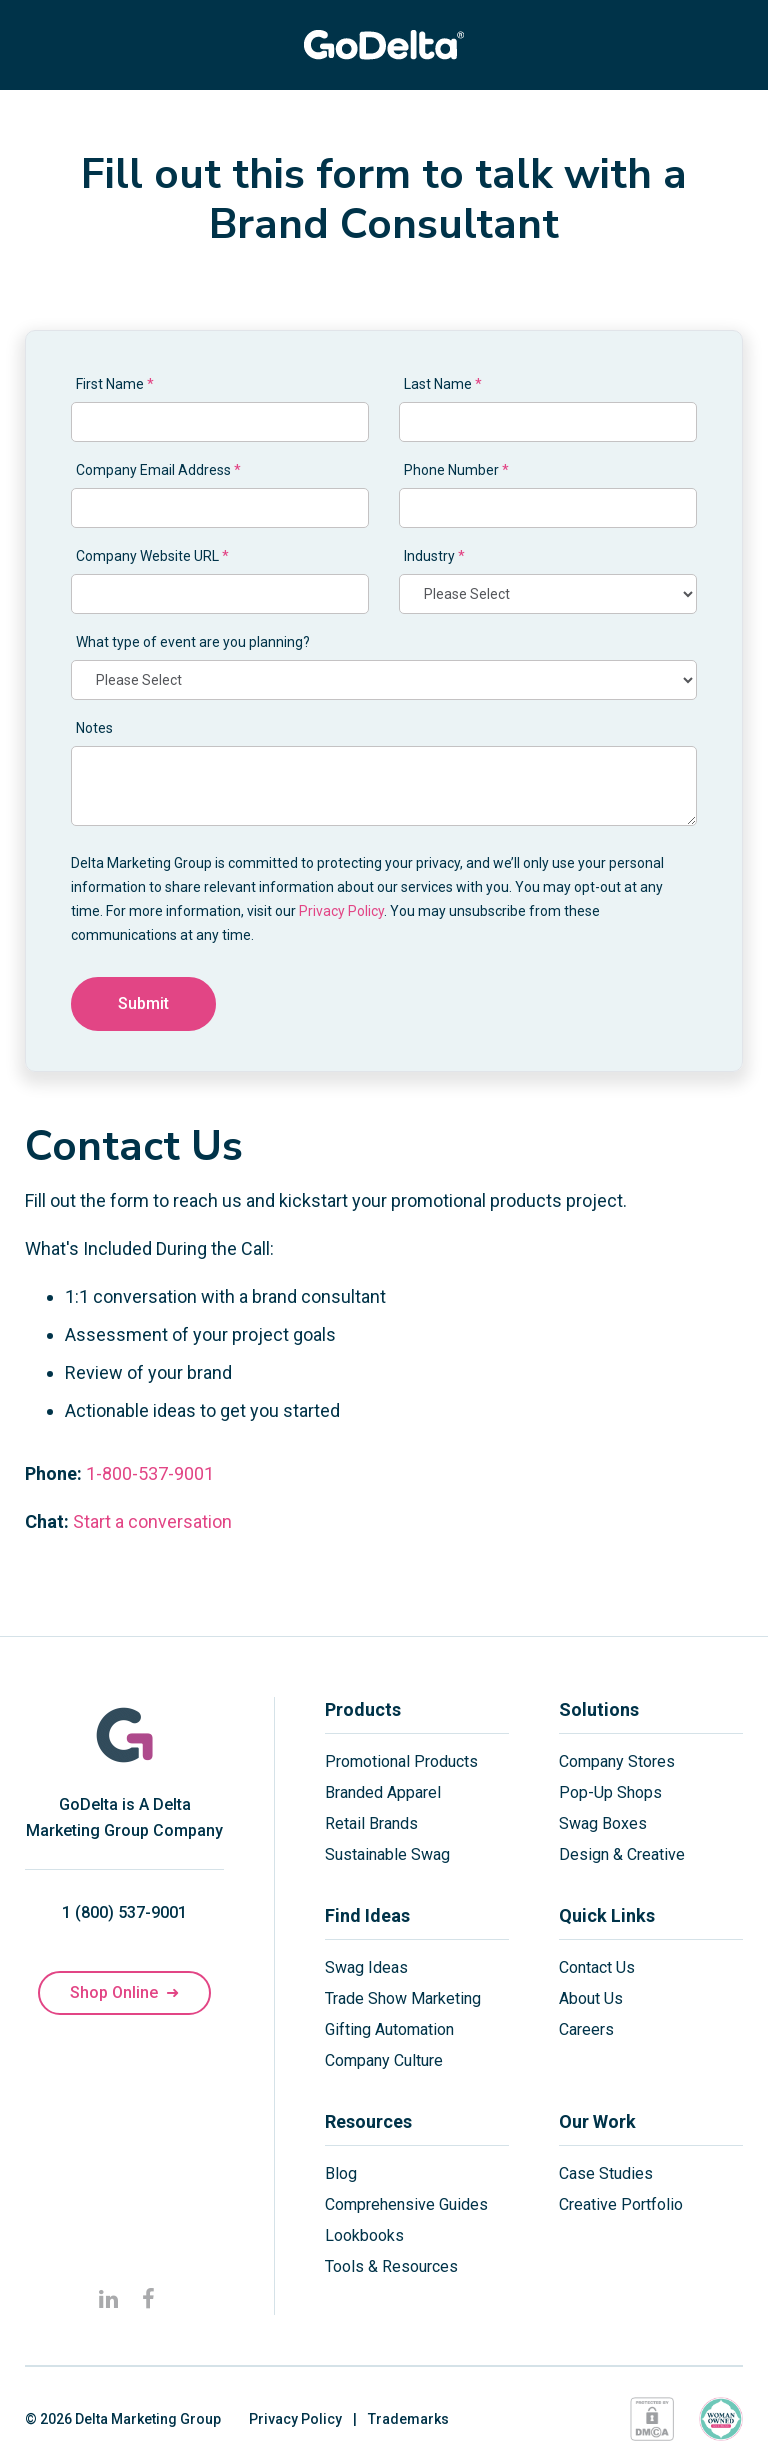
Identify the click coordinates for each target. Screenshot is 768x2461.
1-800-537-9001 (150, 1473)
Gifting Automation (389, 2029)
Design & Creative (622, 1854)
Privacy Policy (341, 911)
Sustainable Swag (387, 1854)
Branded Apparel (383, 1792)
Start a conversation (152, 1521)
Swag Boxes (603, 1823)
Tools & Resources (391, 2266)
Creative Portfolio (621, 2204)
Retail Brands (371, 1823)
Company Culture (384, 2060)
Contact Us (597, 1967)
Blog (341, 2173)
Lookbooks (364, 2235)
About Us (591, 1998)
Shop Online (124, 1993)
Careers (586, 2029)
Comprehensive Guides (406, 2204)
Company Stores (617, 1761)
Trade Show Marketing (403, 1998)
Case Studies (606, 2173)
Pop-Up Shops (610, 1792)
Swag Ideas (366, 1967)
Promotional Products (401, 1761)
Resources (368, 2121)
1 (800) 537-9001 (124, 1912)
